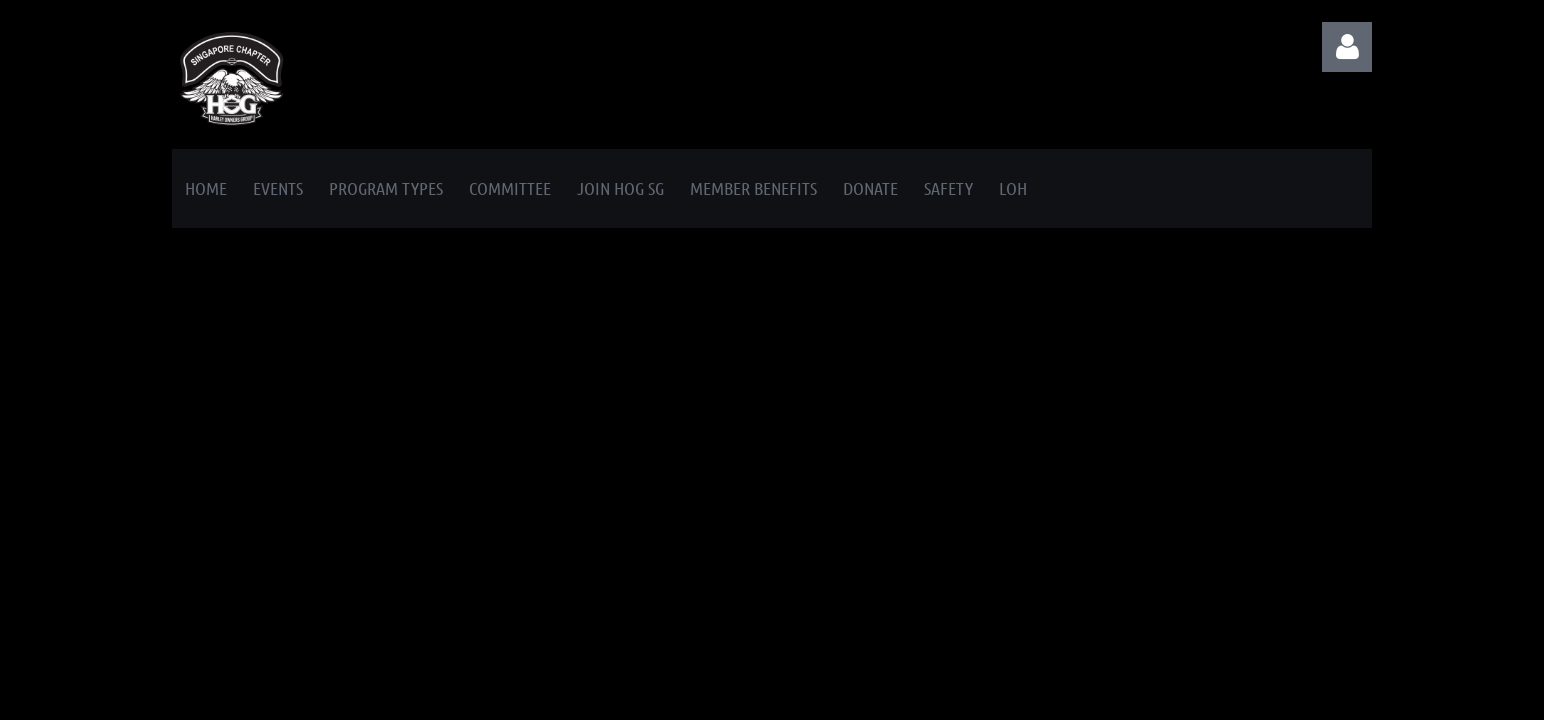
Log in (1347, 47)
